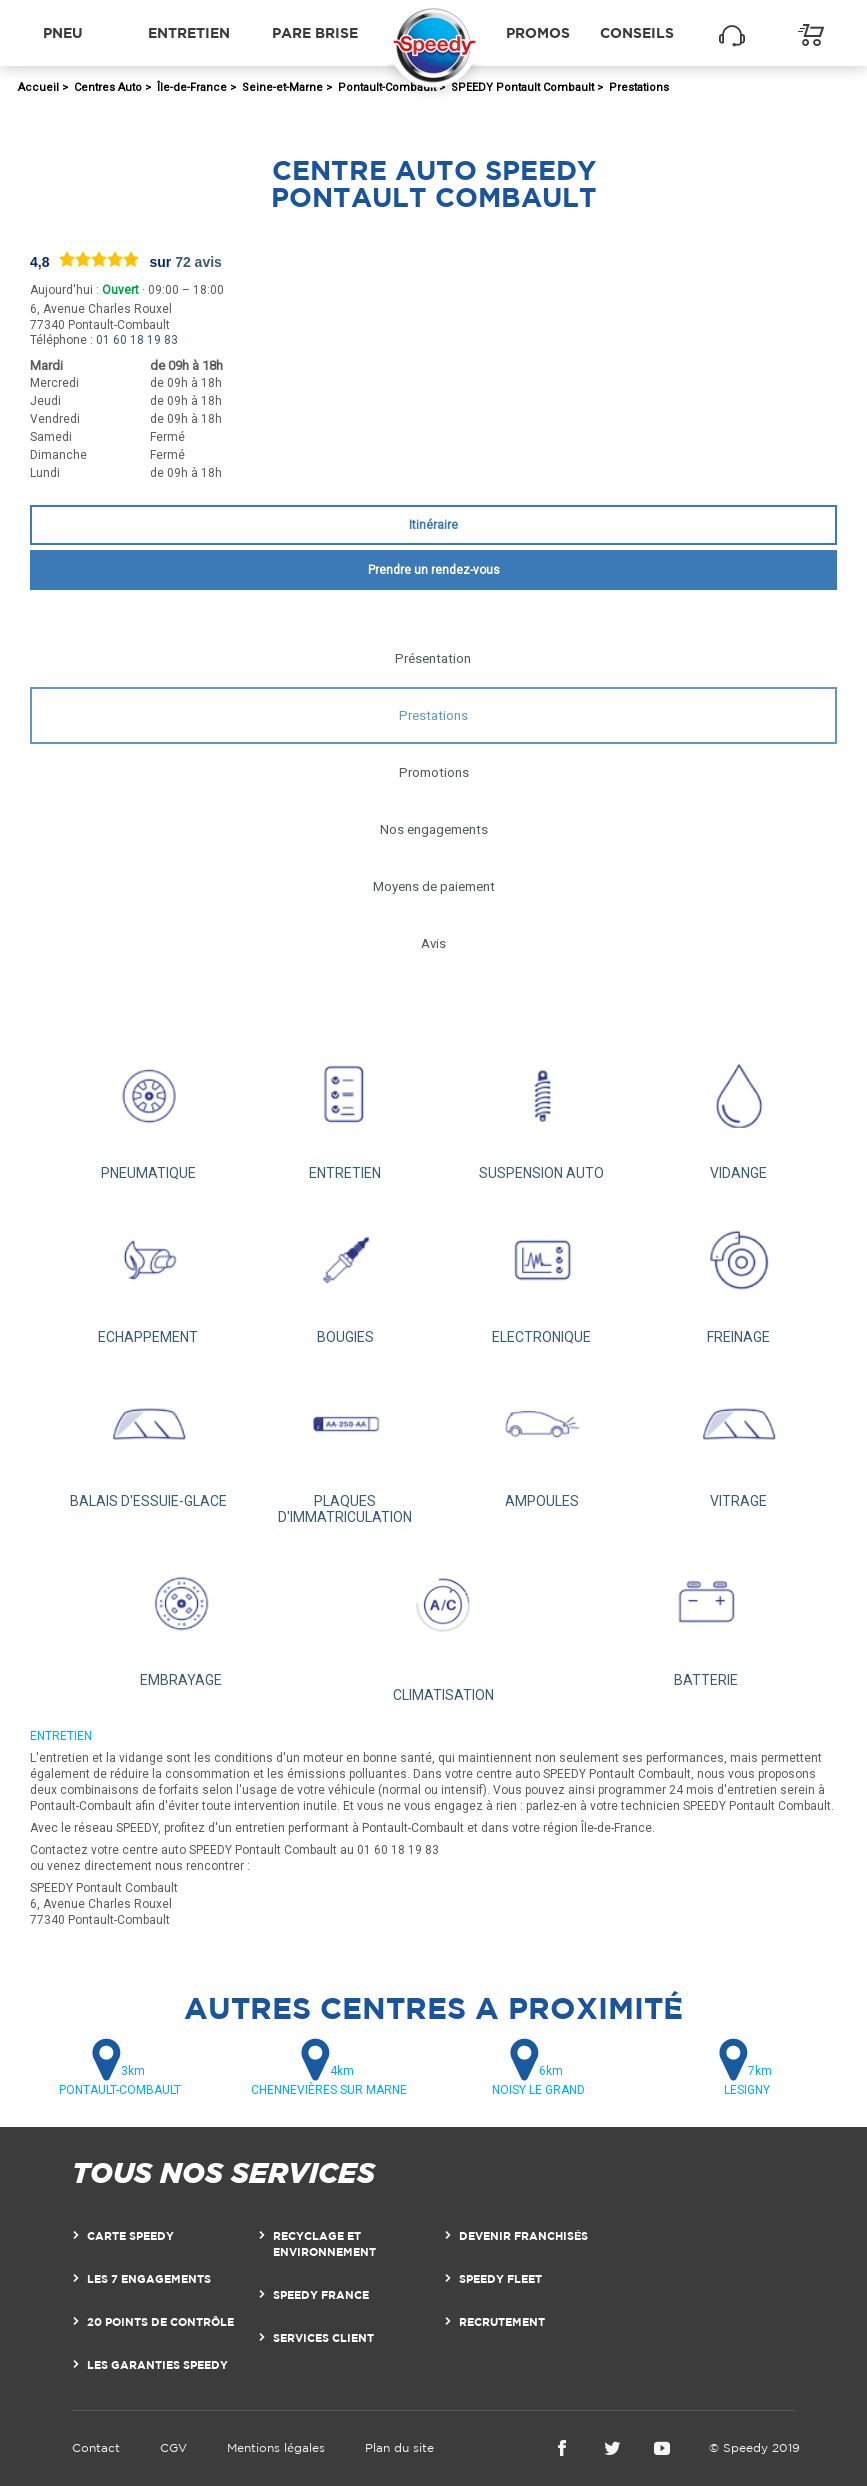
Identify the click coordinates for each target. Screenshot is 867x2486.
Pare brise (315, 32)
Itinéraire (433, 525)
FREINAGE (738, 1273)
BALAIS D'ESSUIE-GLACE (148, 1437)
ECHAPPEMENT (148, 1273)
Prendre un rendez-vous (434, 570)
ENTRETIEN (345, 1109)
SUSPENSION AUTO (542, 1109)
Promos (538, 32)
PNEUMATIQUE (148, 1109)
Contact (96, 2447)
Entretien (189, 32)
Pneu (63, 32)
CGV (173, 2447)
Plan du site (399, 2447)
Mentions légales (276, 2447)
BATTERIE (705, 1617)
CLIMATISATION (443, 1624)
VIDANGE (738, 1109)
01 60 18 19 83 (137, 340)
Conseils (637, 32)
